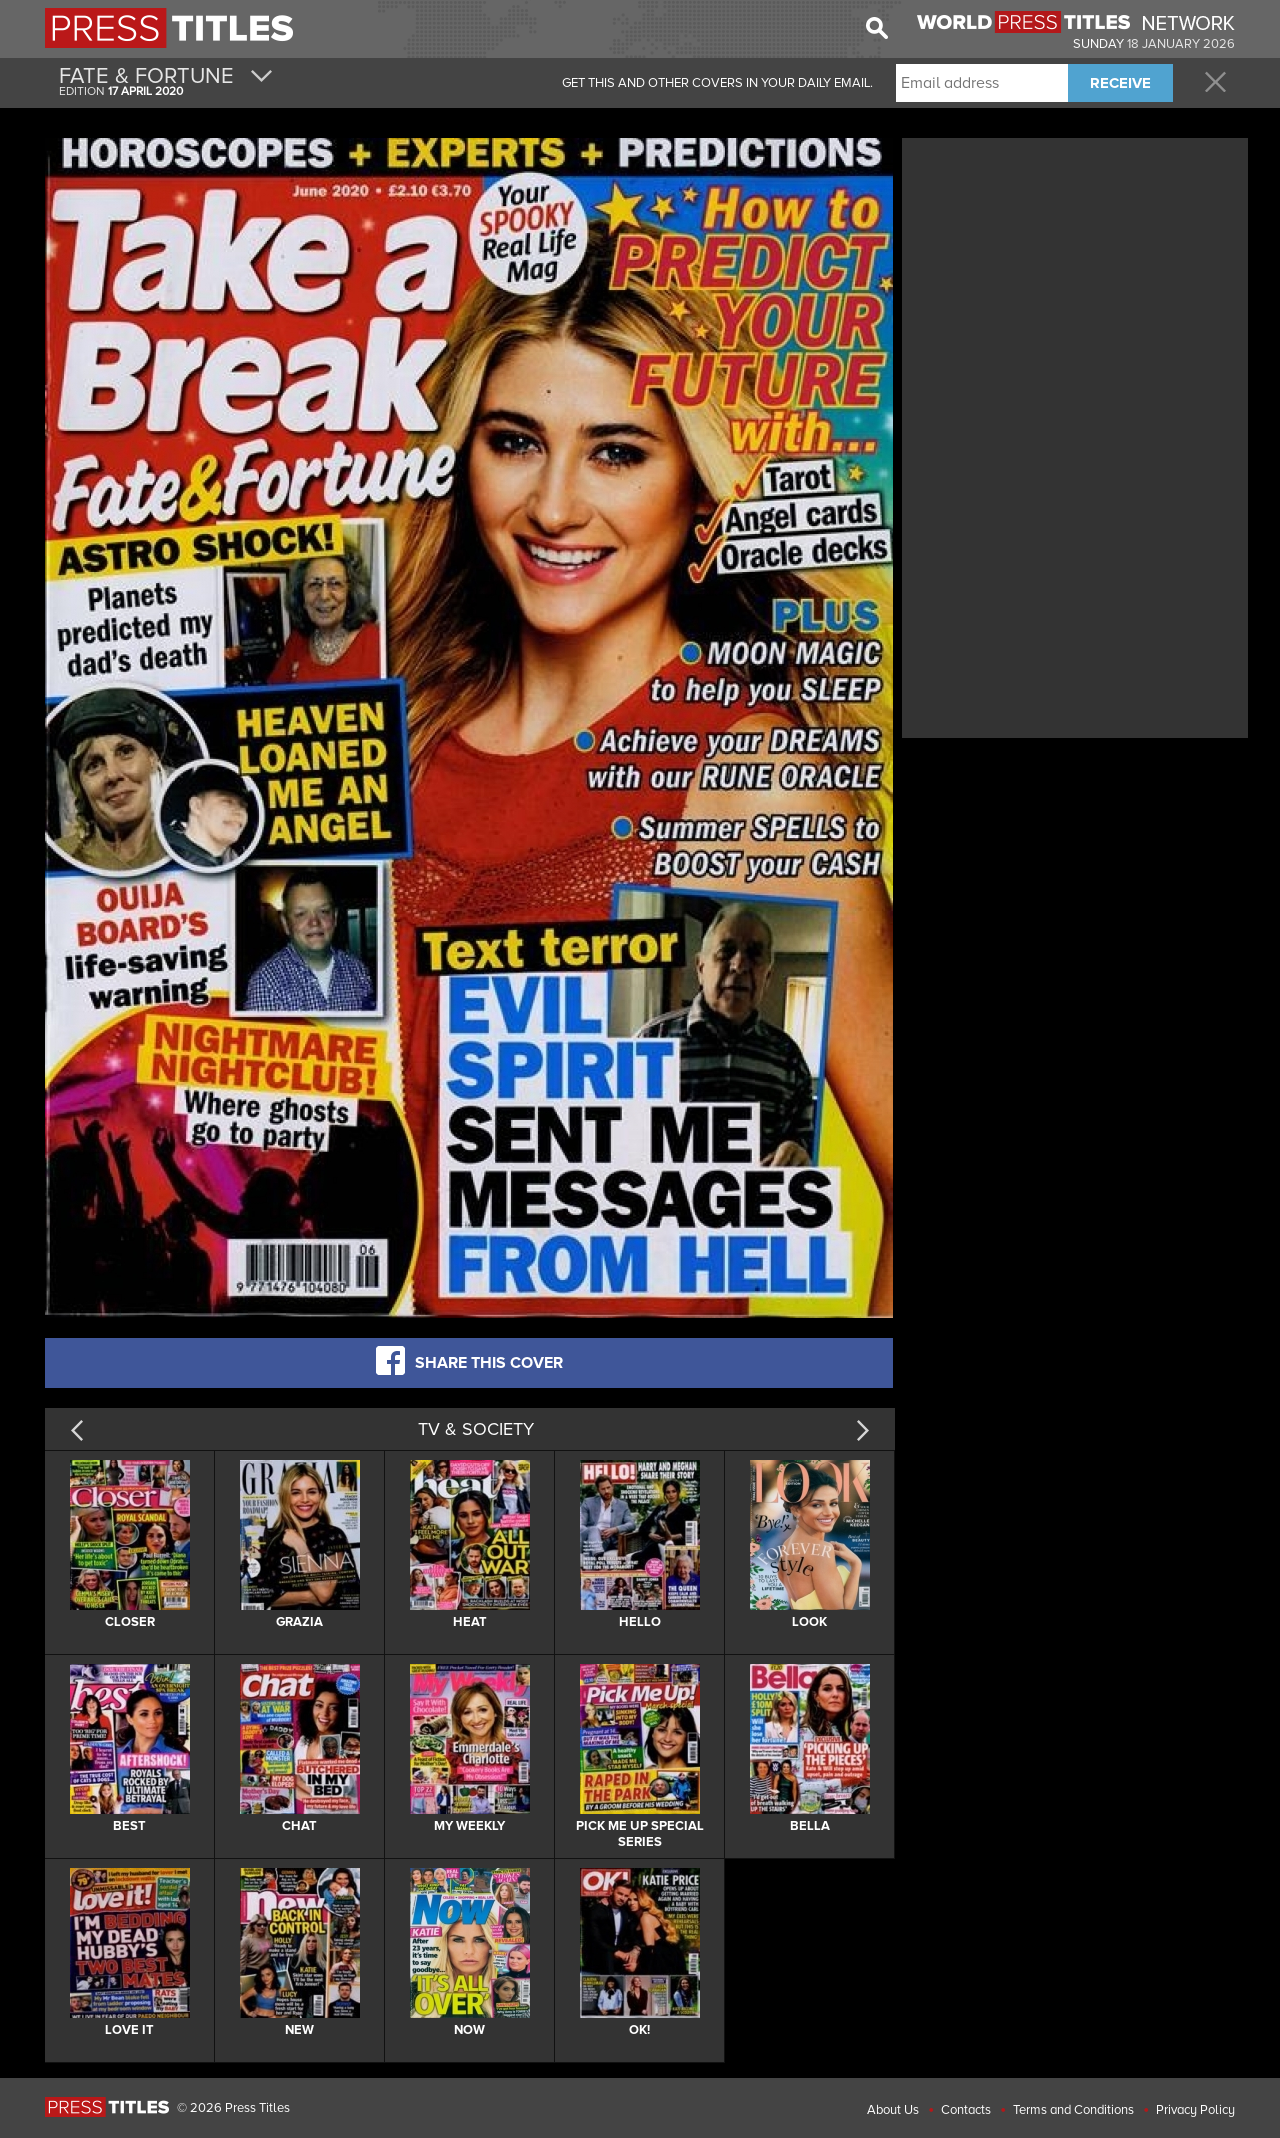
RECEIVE (1120, 83)
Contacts (966, 2110)
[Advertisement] (1075, 283)
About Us (893, 2110)
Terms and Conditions (1073, 2110)
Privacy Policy (1195, 2110)
